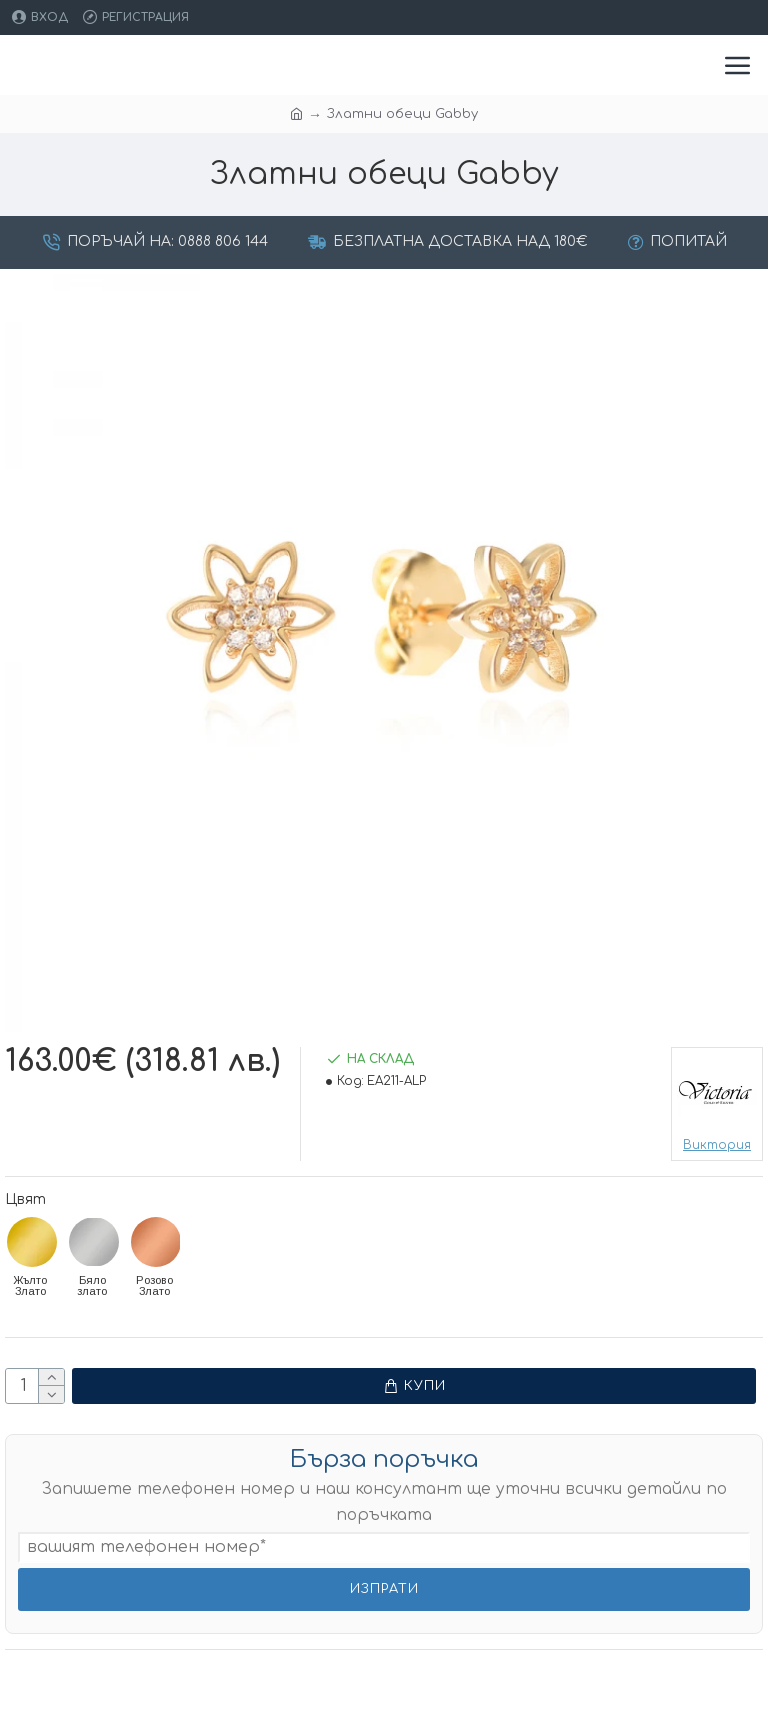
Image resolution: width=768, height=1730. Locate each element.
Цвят (25, 1199)
